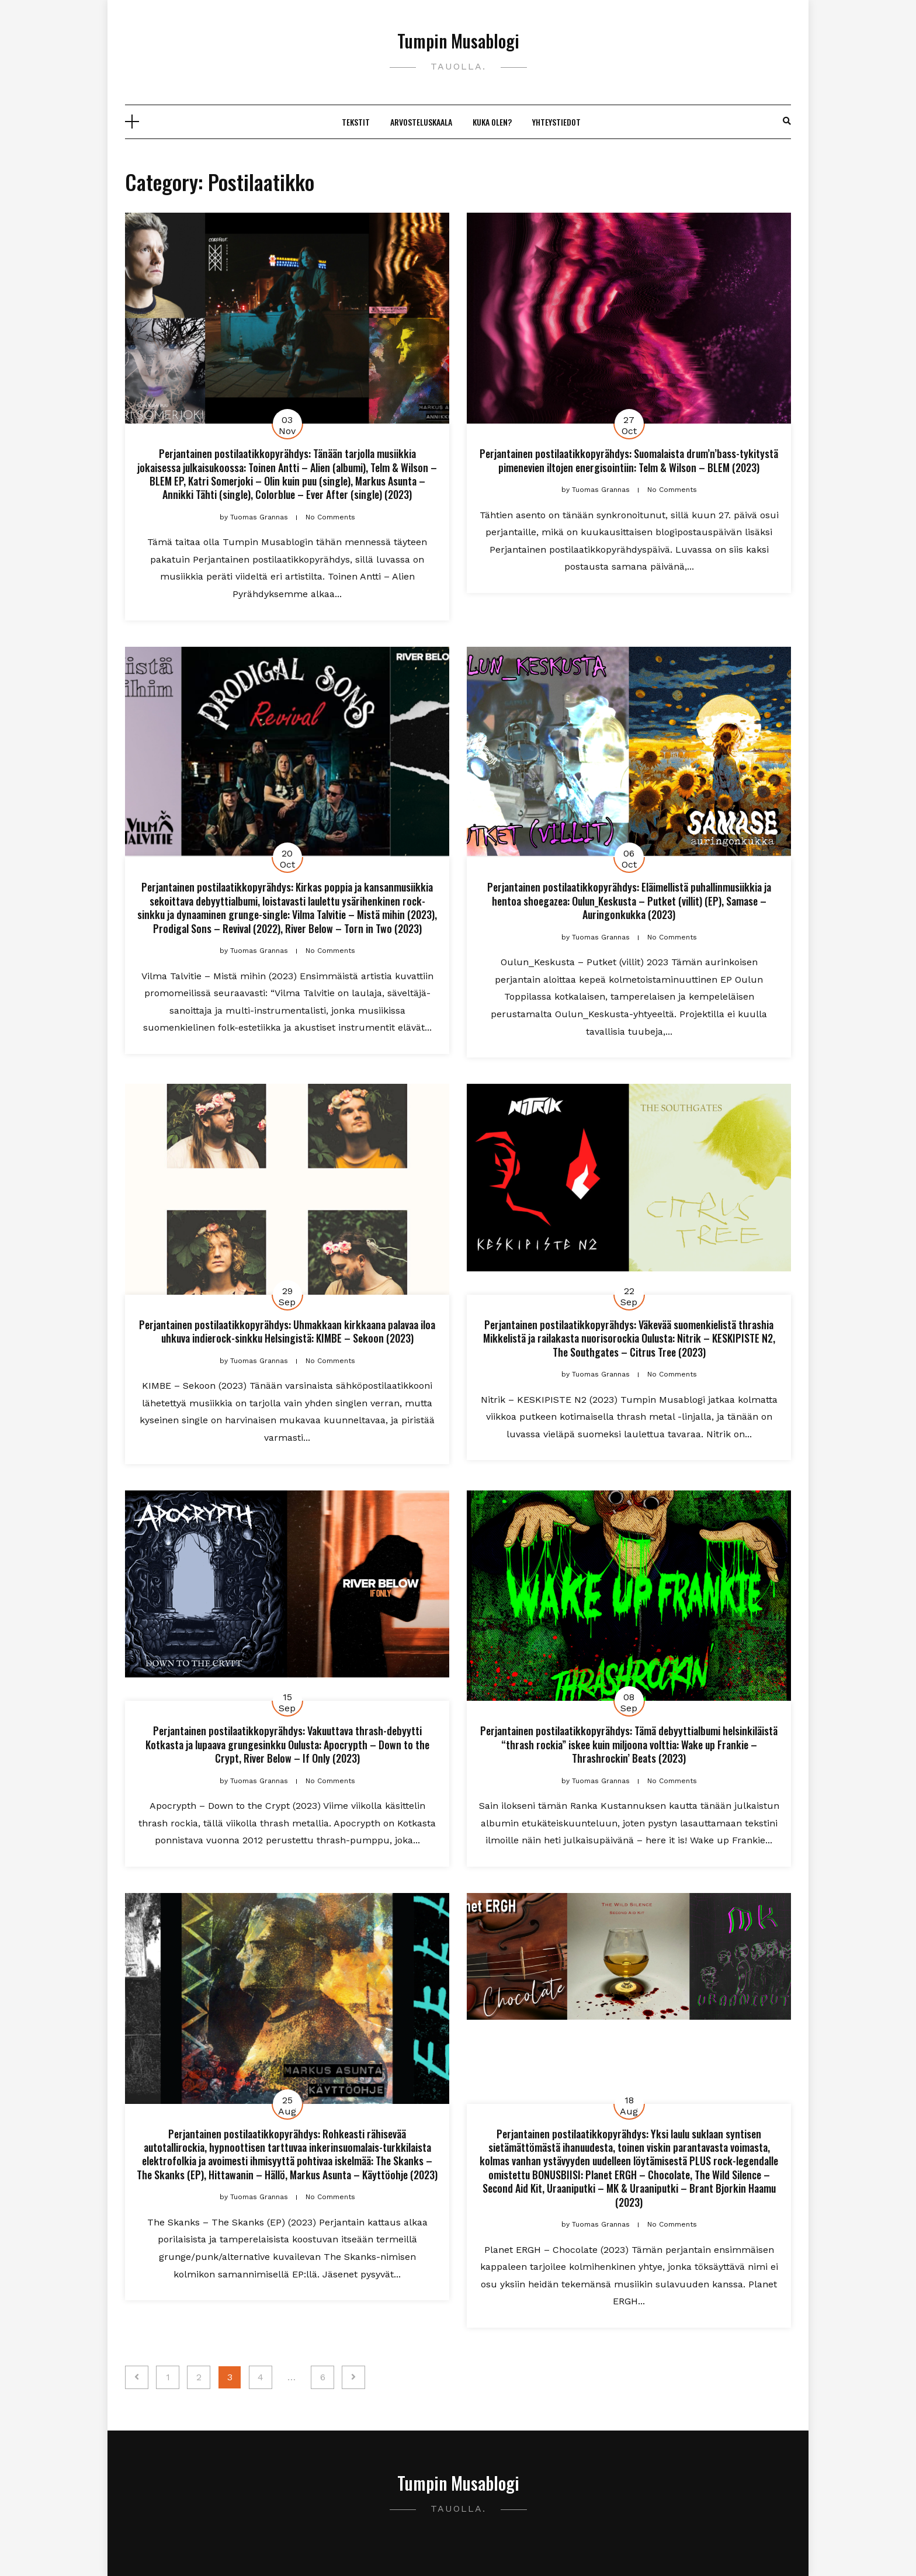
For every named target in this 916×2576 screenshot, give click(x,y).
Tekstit (356, 122)
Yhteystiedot (556, 122)
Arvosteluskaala (421, 122)
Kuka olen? (492, 122)
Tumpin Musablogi (458, 40)
